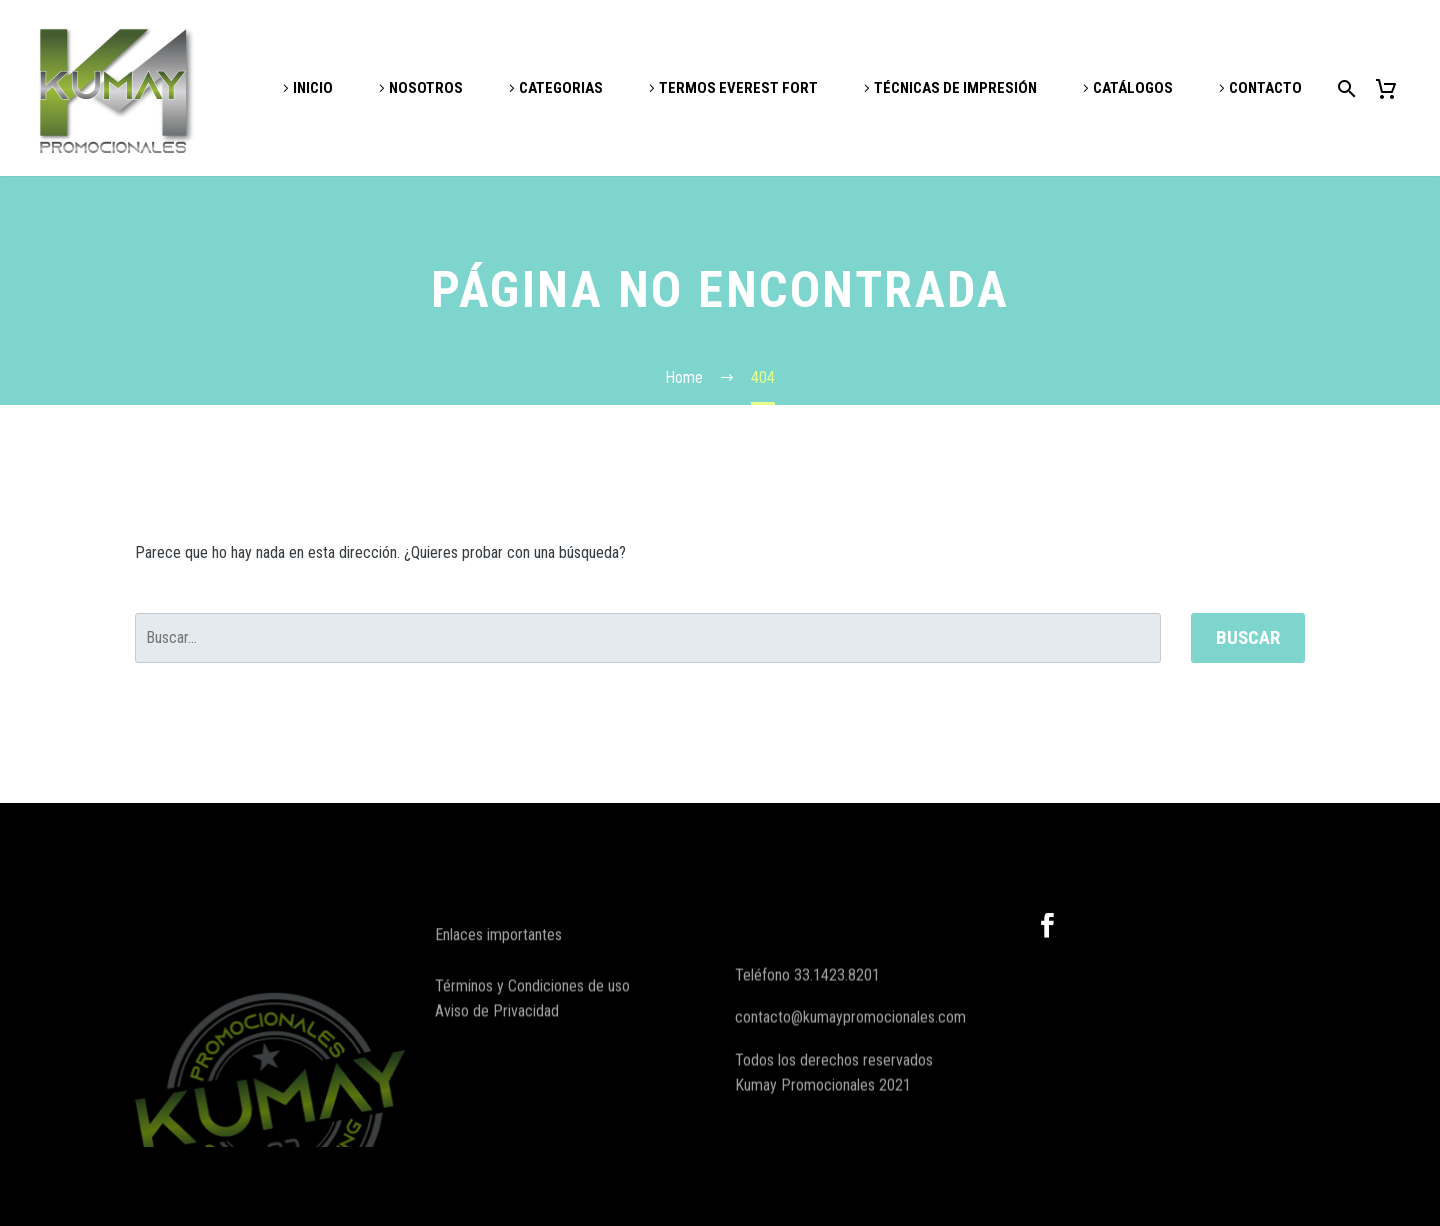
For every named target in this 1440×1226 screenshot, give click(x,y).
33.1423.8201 (837, 1015)
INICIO (313, 88)
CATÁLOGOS (1133, 88)
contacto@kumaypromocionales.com (850, 1057)
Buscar (1248, 637)
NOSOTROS (426, 88)
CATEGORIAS (561, 88)
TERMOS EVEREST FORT (738, 88)
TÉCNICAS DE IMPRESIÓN (955, 88)
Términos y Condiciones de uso (532, 1001)
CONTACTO (1265, 88)
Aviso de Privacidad (497, 1026)
